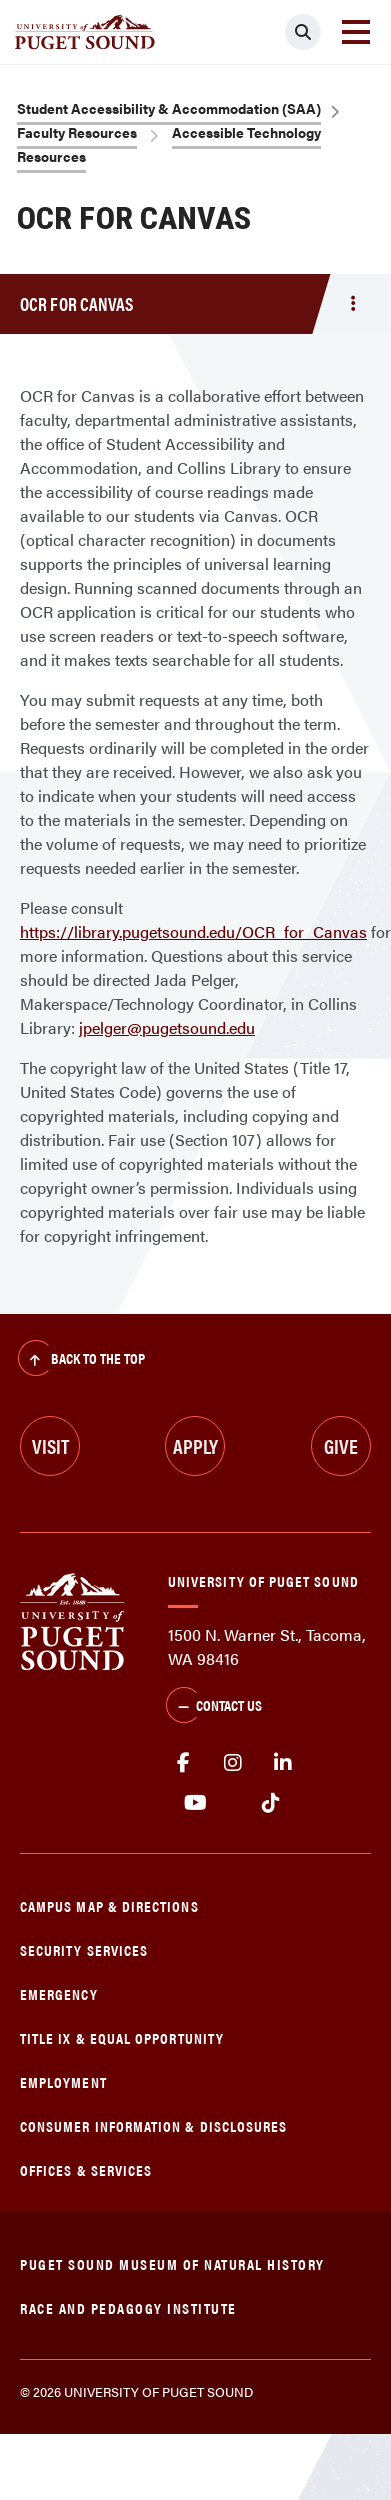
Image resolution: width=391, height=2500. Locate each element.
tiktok (270, 1803)
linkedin (283, 1763)
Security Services (84, 1949)
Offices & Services (86, 2169)
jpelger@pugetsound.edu (167, 1027)
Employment (63, 2081)
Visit (50, 1445)
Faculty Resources (77, 132)
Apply (195, 1445)
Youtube (195, 1803)
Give (341, 1445)
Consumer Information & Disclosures (153, 2125)
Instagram (233, 1763)
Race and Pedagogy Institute (128, 2307)
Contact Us (214, 1707)
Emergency (59, 1993)
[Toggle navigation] (356, 32)
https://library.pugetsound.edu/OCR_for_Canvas (193, 931)
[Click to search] (303, 32)
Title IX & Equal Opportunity (122, 2037)
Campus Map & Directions (109, 1905)
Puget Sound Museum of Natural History (172, 2263)
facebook (183, 1763)
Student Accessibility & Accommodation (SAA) (169, 108)
